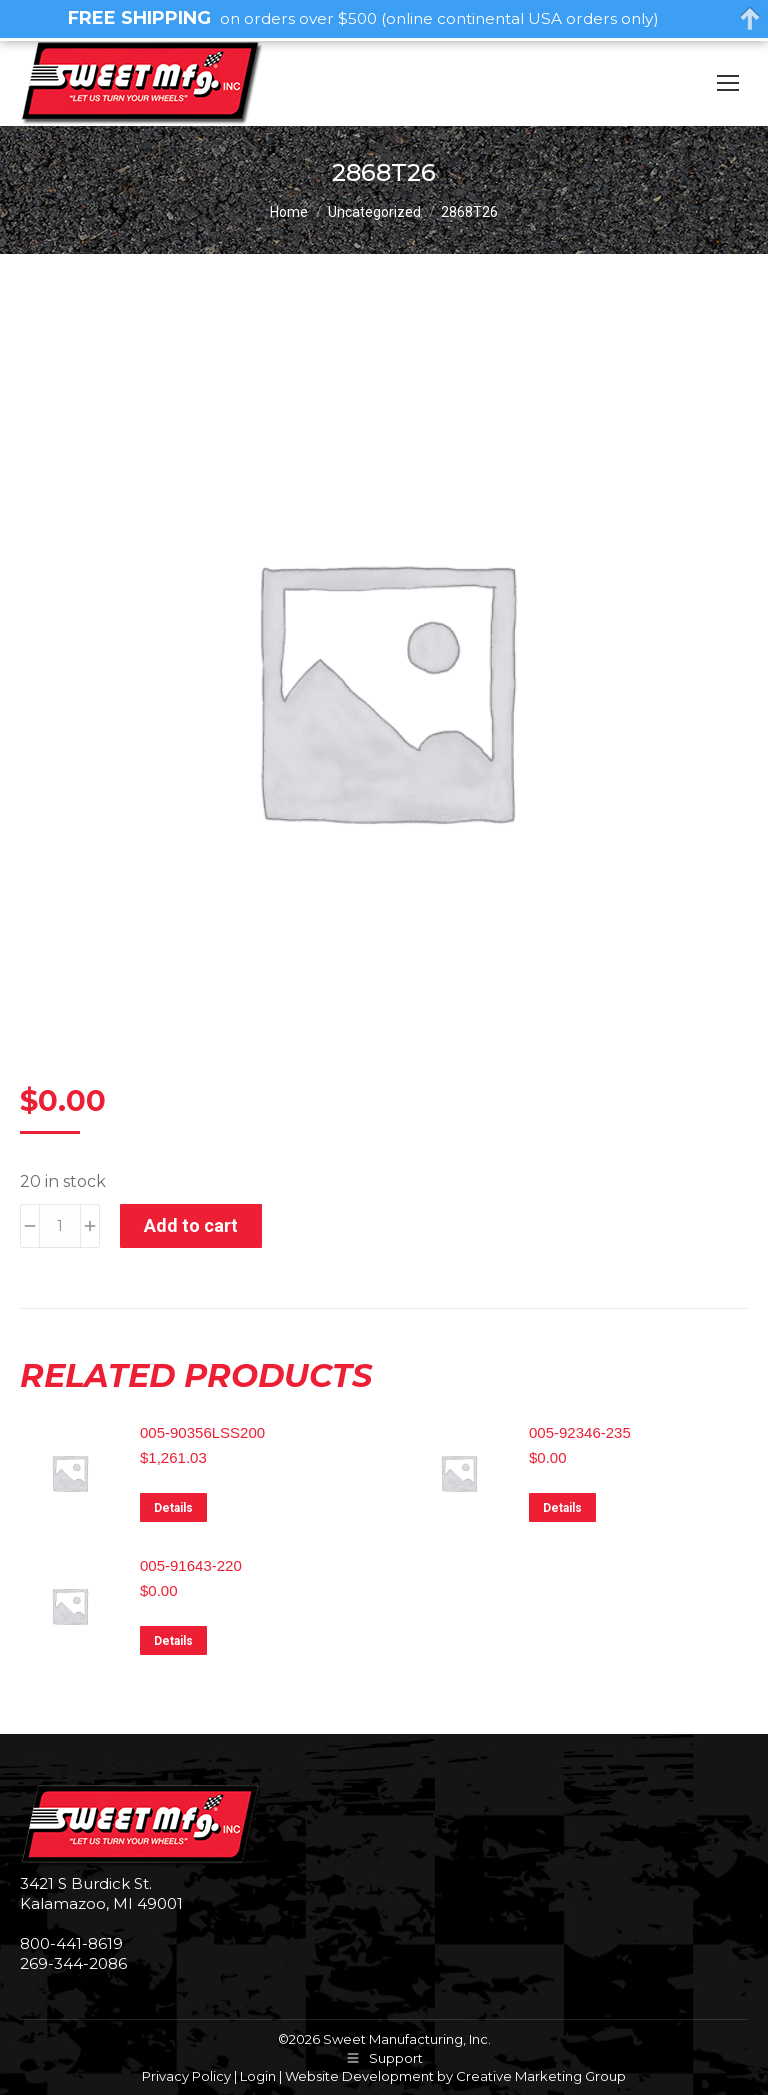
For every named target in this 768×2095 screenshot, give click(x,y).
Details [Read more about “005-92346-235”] (562, 1508)
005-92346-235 (580, 1432)
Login (258, 2076)
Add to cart (191, 1225)
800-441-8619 (71, 1943)
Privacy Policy (186, 2076)
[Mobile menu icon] (728, 83)
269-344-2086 (73, 1963)
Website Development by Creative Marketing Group (455, 2076)
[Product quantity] (60, 1226)
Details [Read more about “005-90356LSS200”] (173, 1508)
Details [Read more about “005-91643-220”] (173, 1641)
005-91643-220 (191, 1565)
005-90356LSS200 (202, 1432)
